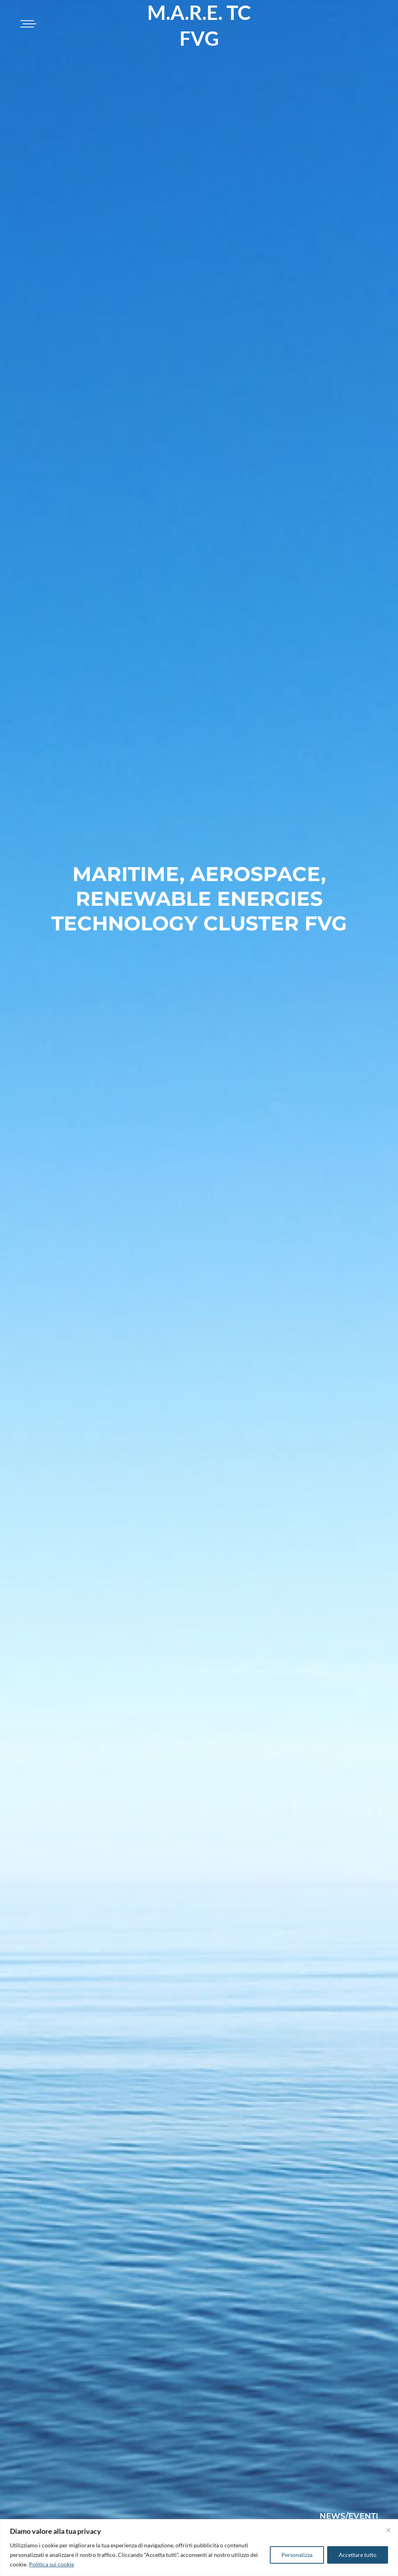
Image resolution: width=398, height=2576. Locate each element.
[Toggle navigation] (27, 24)
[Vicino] (388, 2530)
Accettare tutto (358, 2554)
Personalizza (296, 2554)
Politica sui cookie (51, 2564)
